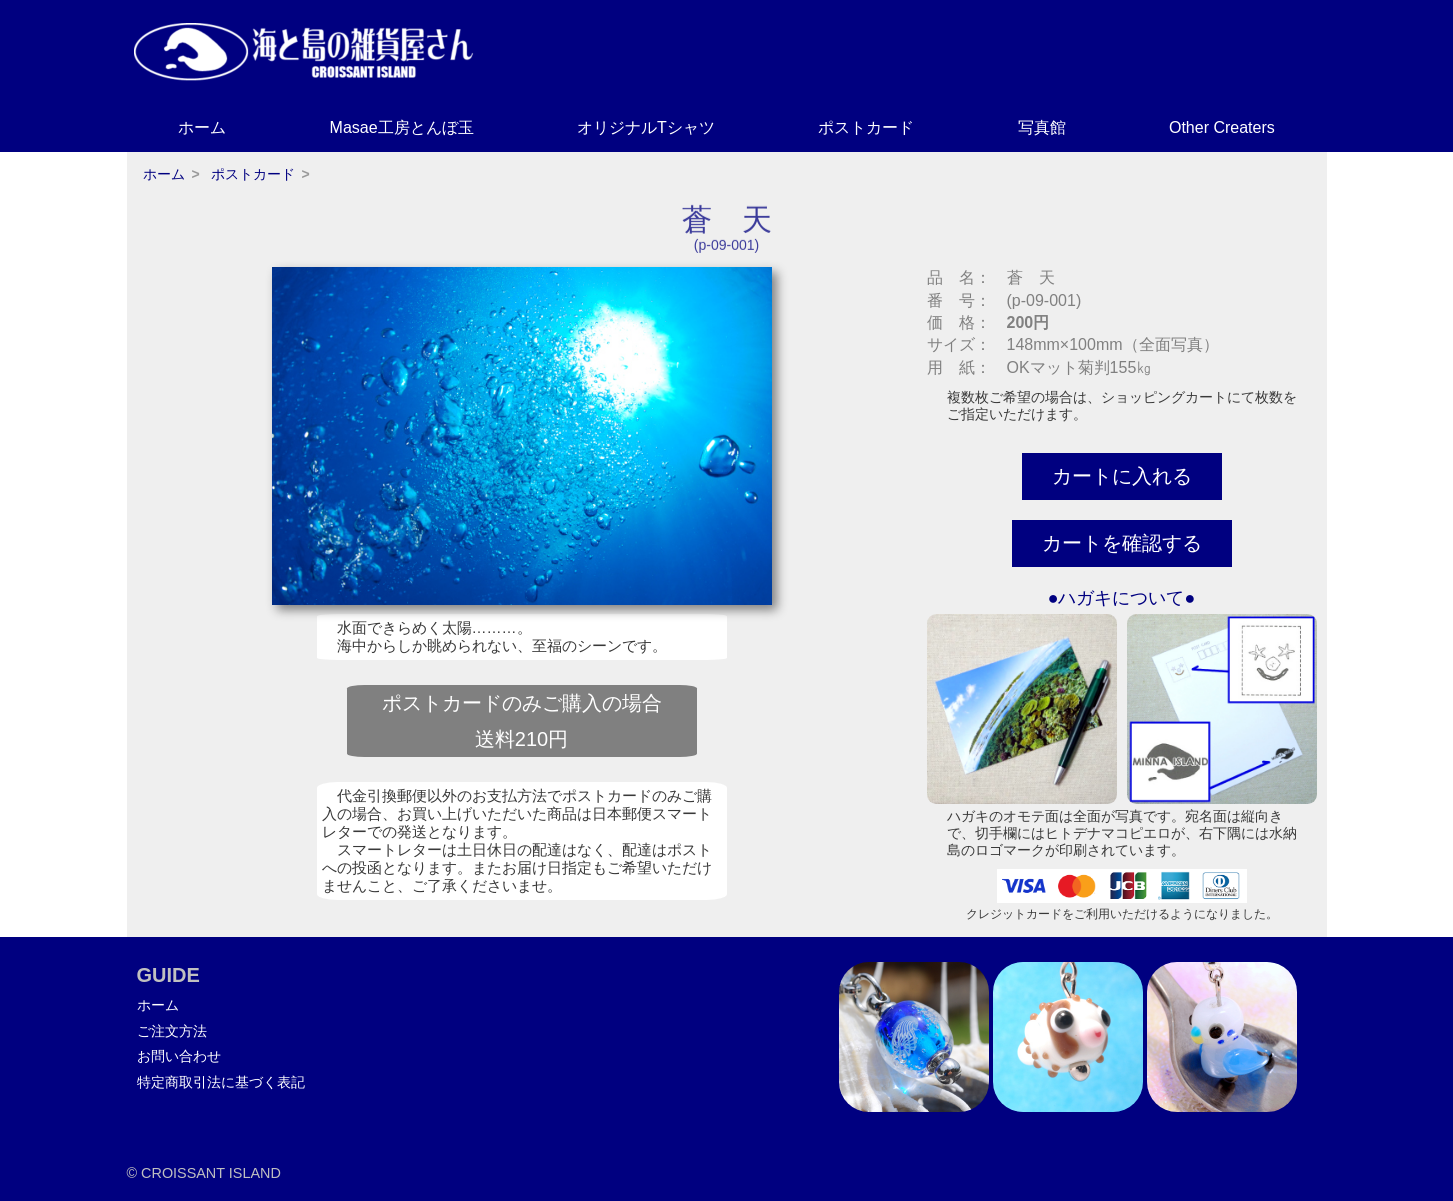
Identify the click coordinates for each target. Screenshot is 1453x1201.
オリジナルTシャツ (646, 127)
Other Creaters (1222, 127)
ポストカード (866, 127)
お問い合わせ (179, 1056)
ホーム (202, 127)
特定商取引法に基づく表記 (221, 1082)
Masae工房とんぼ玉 (402, 127)
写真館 (1042, 127)
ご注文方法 (172, 1031)
